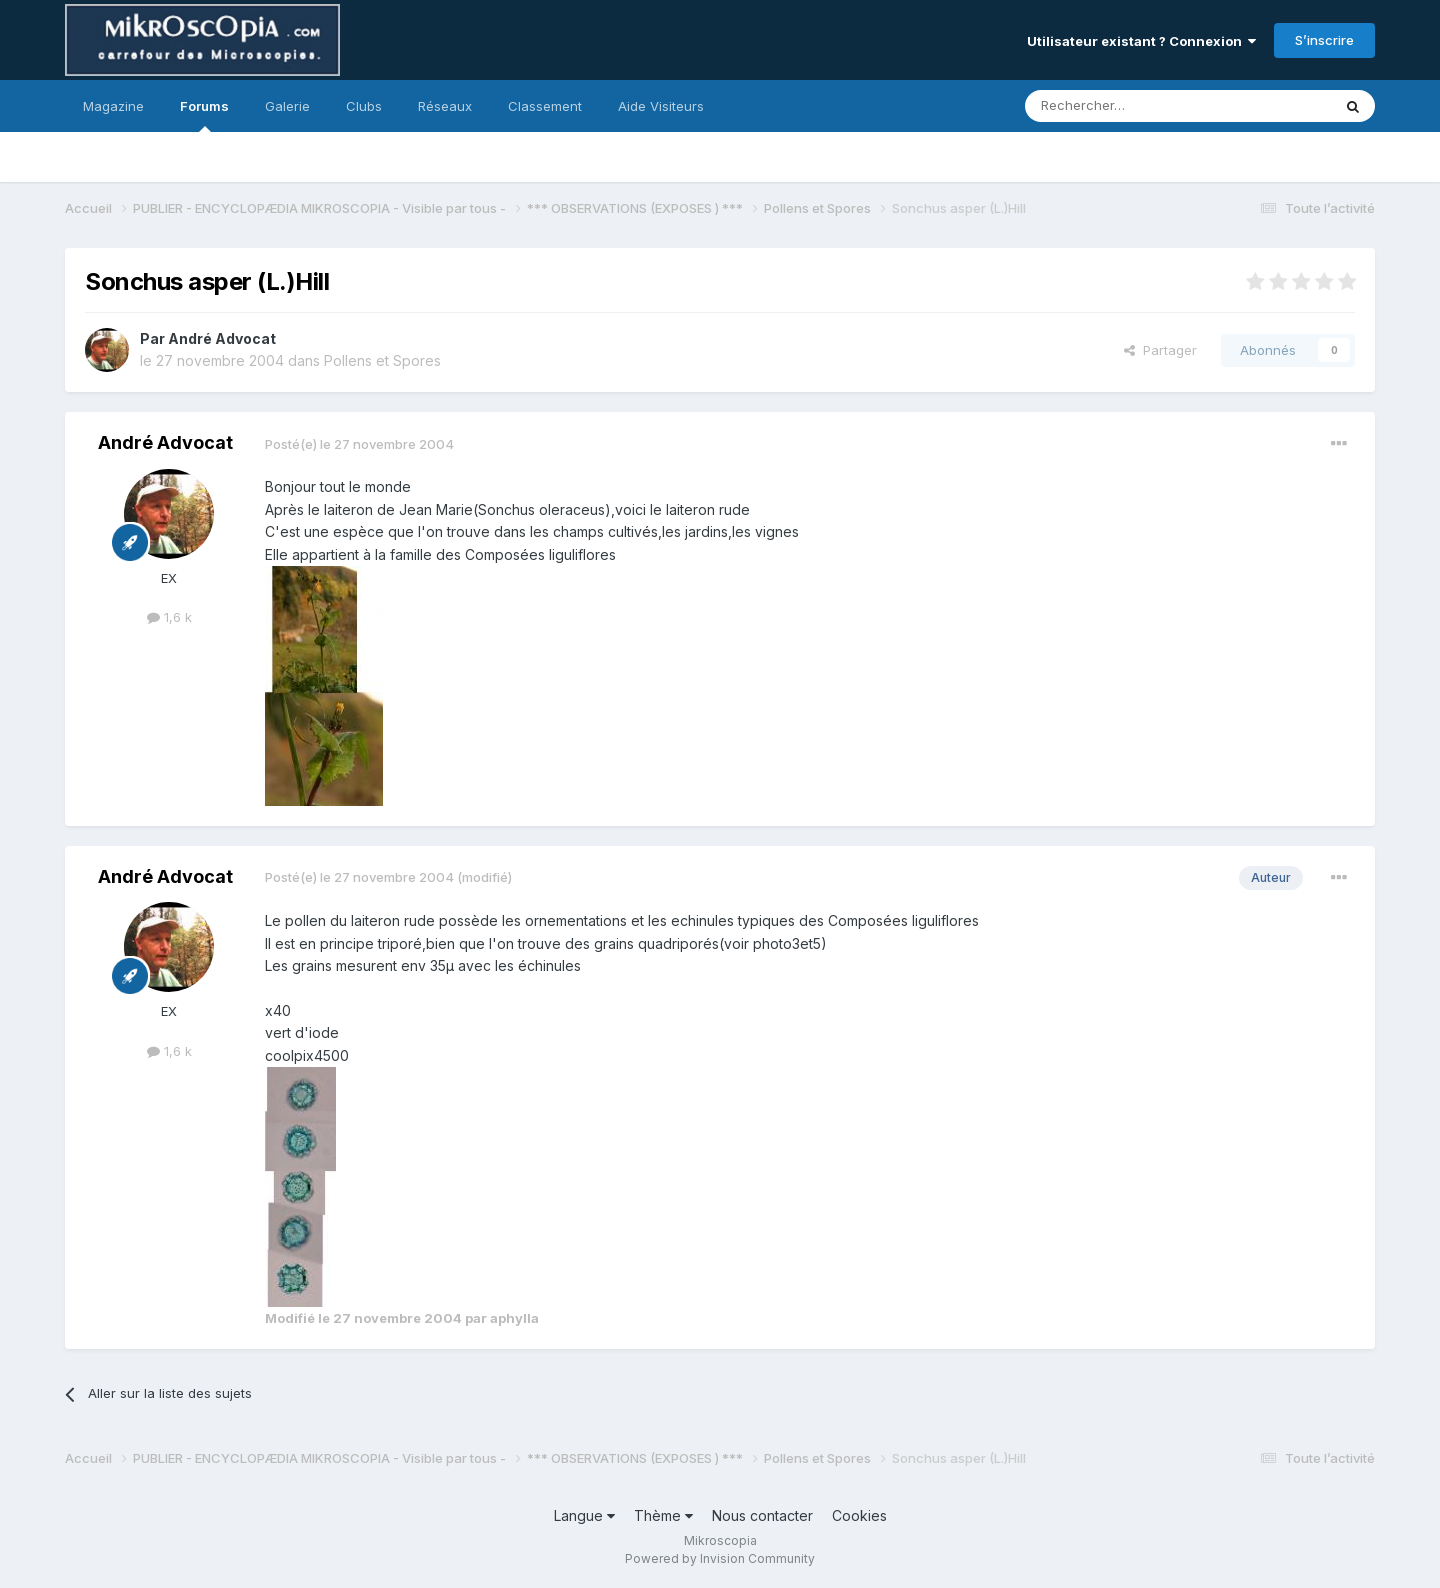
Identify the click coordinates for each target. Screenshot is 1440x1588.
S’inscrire (1324, 40)
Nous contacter (762, 1515)
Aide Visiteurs (661, 106)
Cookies (859, 1515)
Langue (584, 1515)
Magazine (113, 106)
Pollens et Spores (382, 360)
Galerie (287, 106)
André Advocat (222, 338)
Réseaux (445, 106)
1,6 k (169, 617)
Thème (663, 1515)
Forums (204, 115)
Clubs (364, 106)
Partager (1160, 350)
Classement (545, 106)
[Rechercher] (1134, 106)
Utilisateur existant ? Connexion (1141, 41)
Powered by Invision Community (720, 1558)
